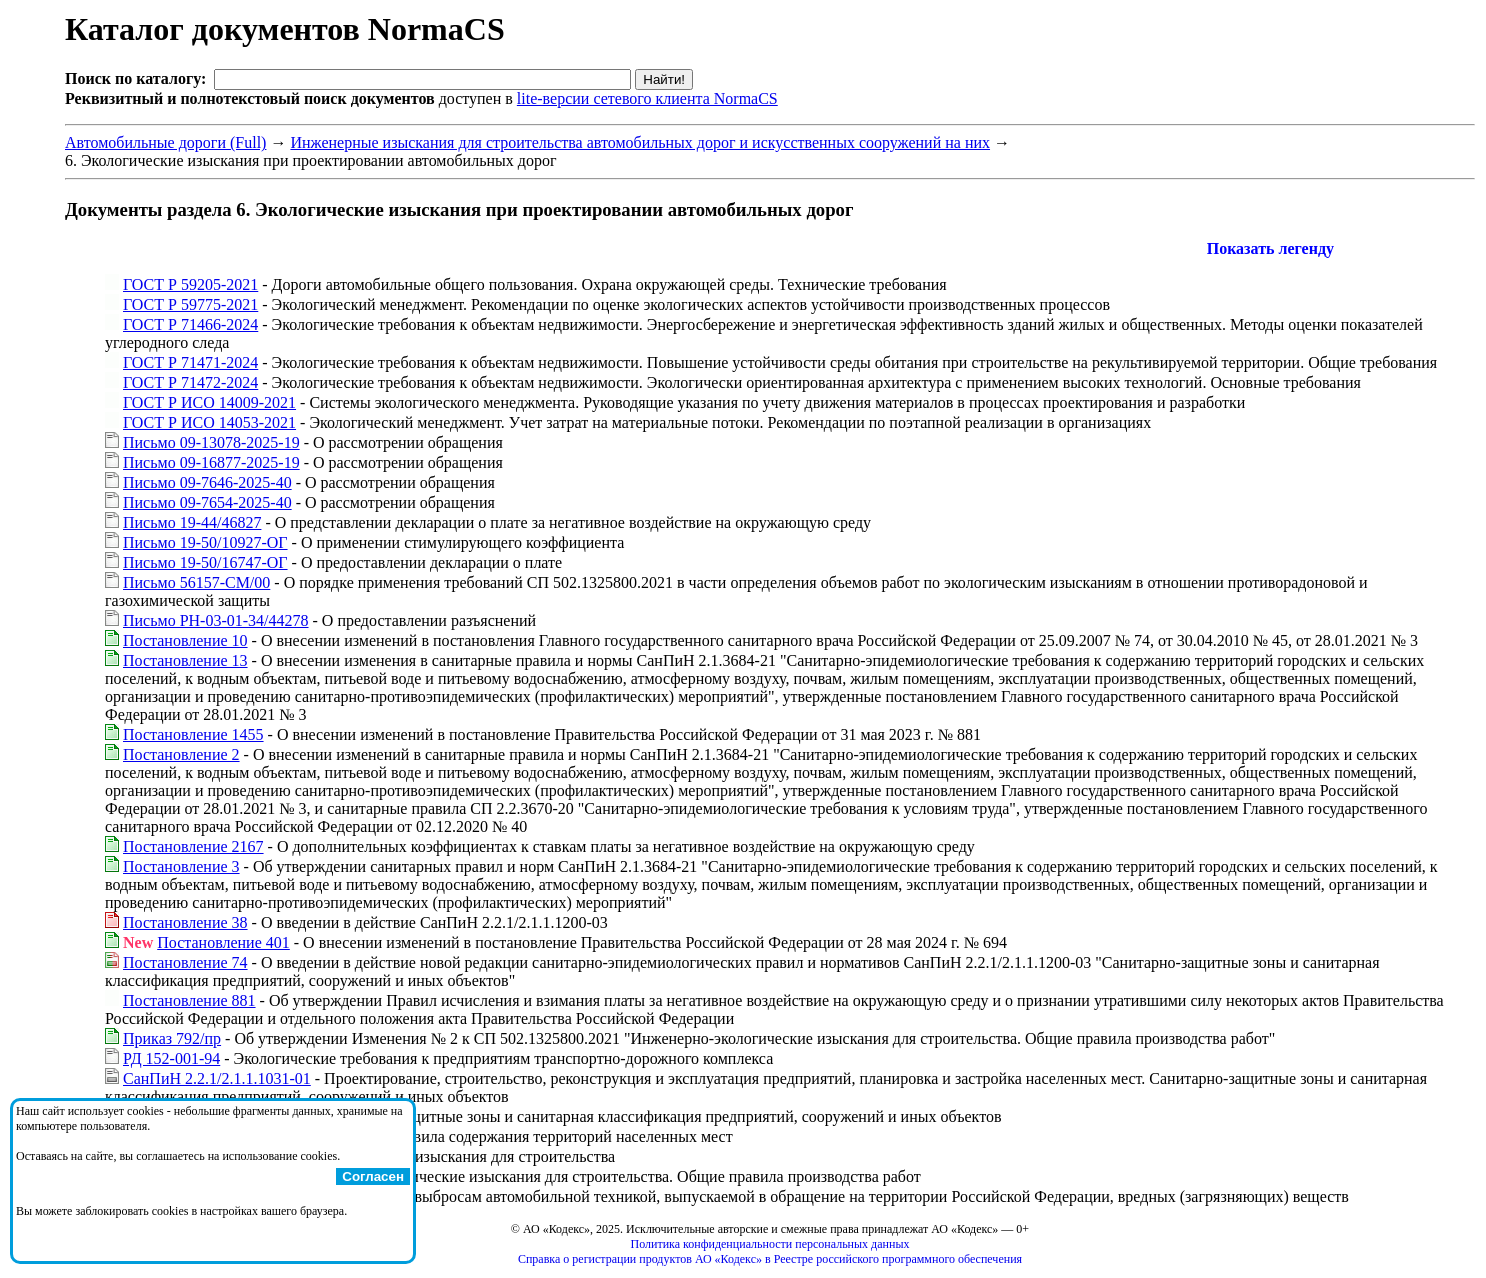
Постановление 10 (185, 640)
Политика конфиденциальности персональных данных (770, 1244)
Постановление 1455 (193, 734)
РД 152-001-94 (171, 1058)
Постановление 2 (181, 754)
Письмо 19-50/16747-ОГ (205, 562)
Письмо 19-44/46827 (192, 522)
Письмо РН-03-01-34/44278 (216, 620)
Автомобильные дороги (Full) (165, 142)
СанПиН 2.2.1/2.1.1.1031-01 (217, 1078)
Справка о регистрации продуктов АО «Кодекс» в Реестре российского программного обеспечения (770, 1259)
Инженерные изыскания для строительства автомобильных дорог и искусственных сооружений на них (640, 142)
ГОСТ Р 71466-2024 (190, 324)
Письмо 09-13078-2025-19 (211, 442)
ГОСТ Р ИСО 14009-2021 (209, 402)
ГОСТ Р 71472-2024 (190, 382)
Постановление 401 (223, 942)
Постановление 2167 (193, 846)
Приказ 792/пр (172, 1038)
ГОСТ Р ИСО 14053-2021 (209, 422)
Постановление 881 (189, 1000)
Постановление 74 (185, 962)
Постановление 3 (181, 866)
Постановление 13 (185, 660)
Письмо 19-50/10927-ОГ (205, 542)
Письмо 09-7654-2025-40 (207, 502)
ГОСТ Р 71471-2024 (190, 362)
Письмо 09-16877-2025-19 (211, 462)
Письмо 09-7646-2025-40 (207, 482)
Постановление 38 (185, 922)
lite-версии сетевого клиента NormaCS (647, 98)
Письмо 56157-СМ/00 (196, 582)
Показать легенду (1270, 248)
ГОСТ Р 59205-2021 (190, 284)
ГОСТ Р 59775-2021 (190, 304)
